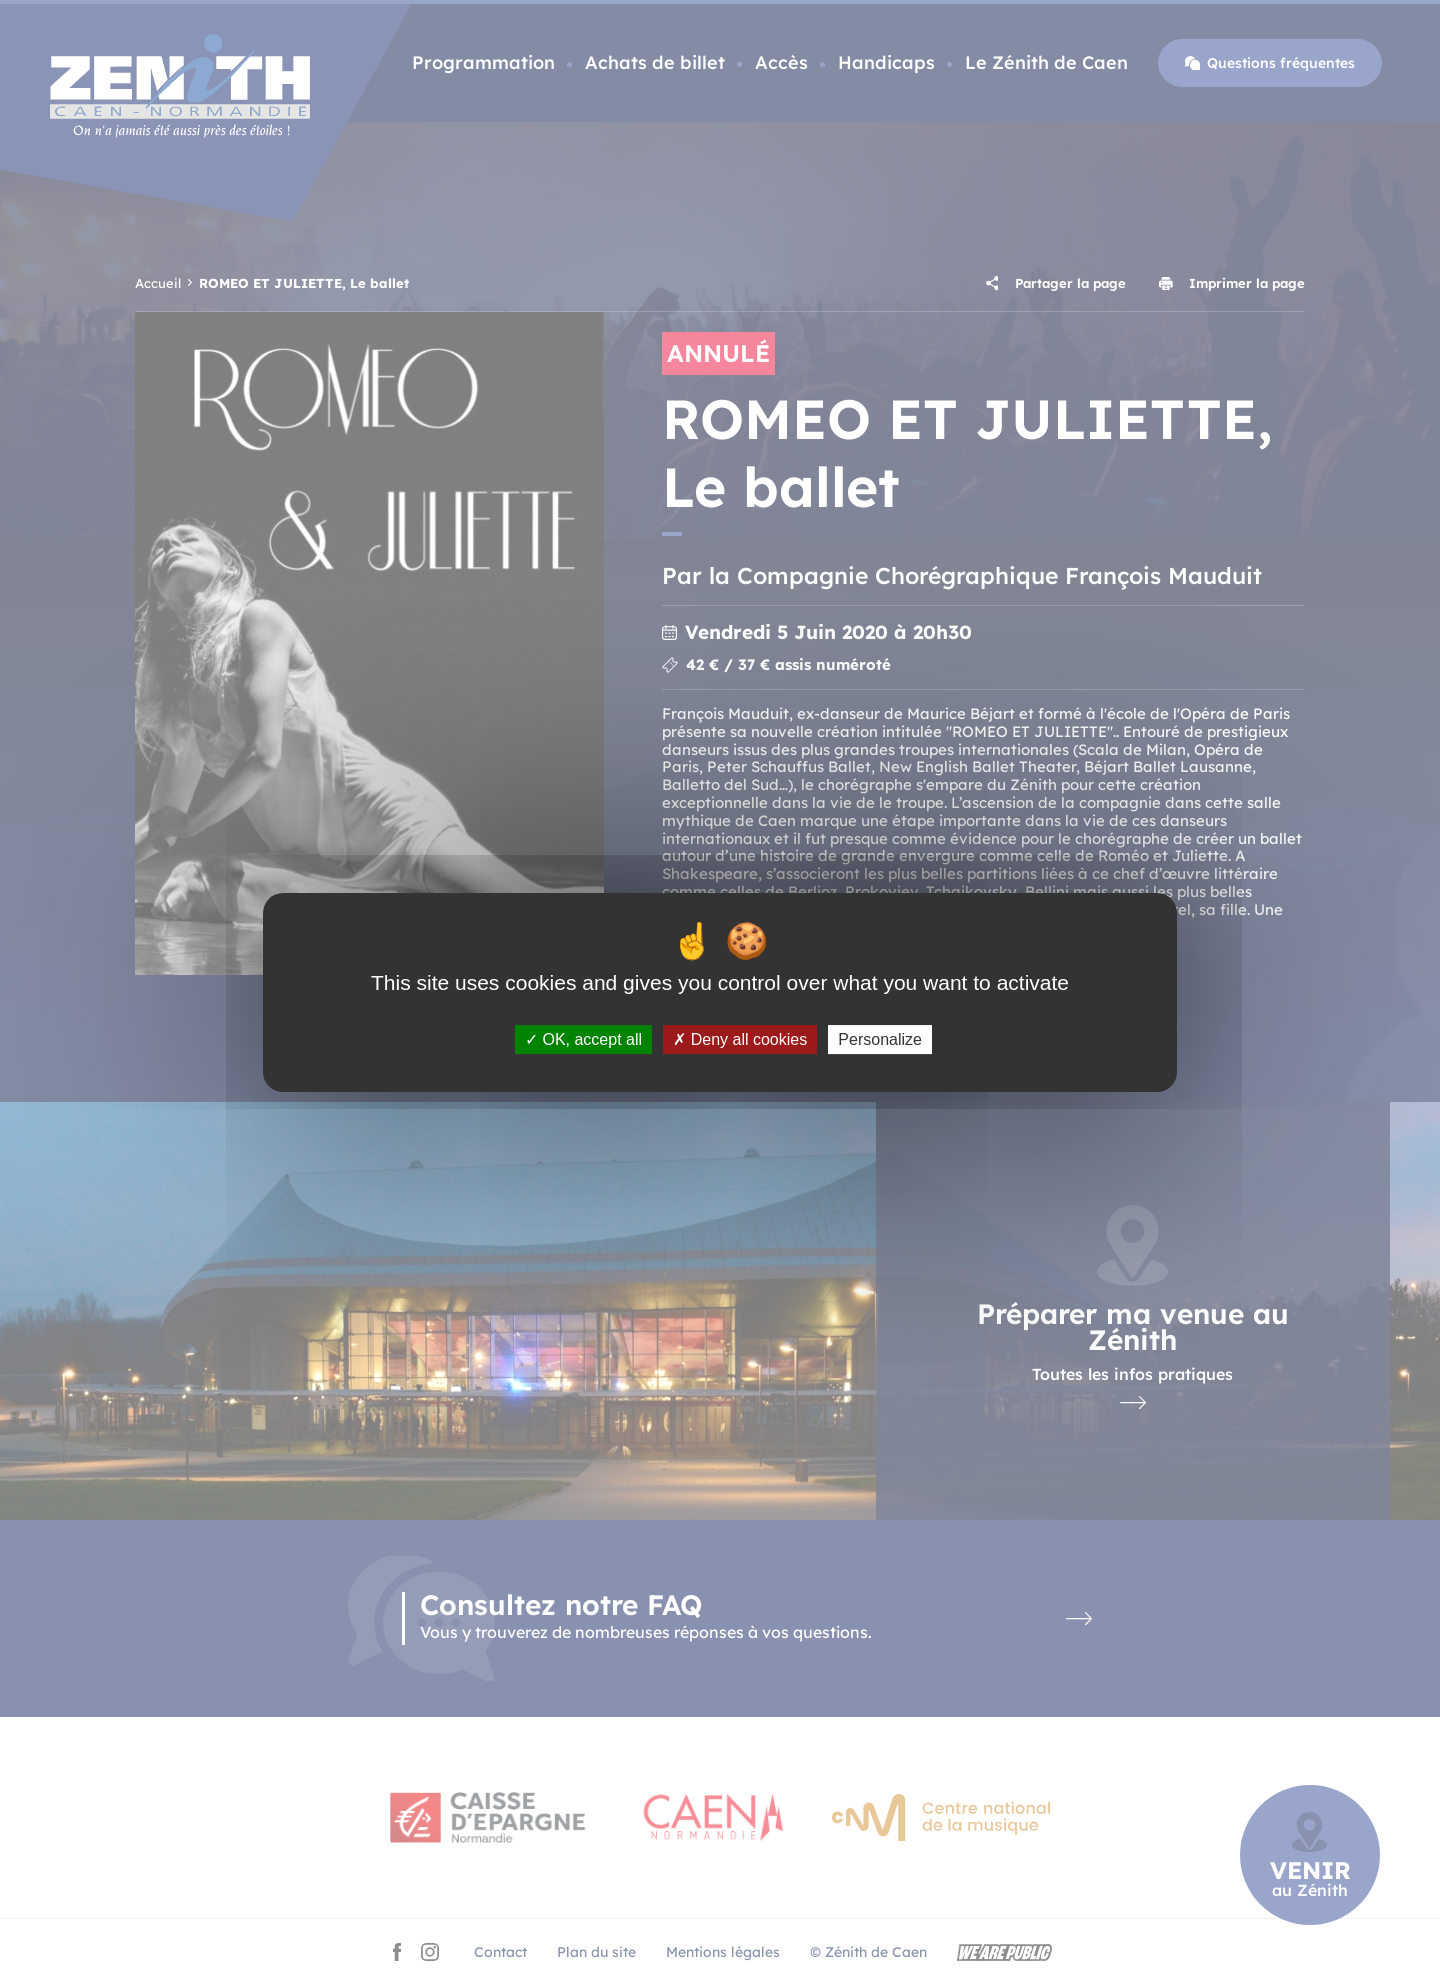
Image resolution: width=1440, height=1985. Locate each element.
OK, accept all (583, 1039)
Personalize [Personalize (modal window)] (880, 1039)
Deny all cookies (740, 1039)
